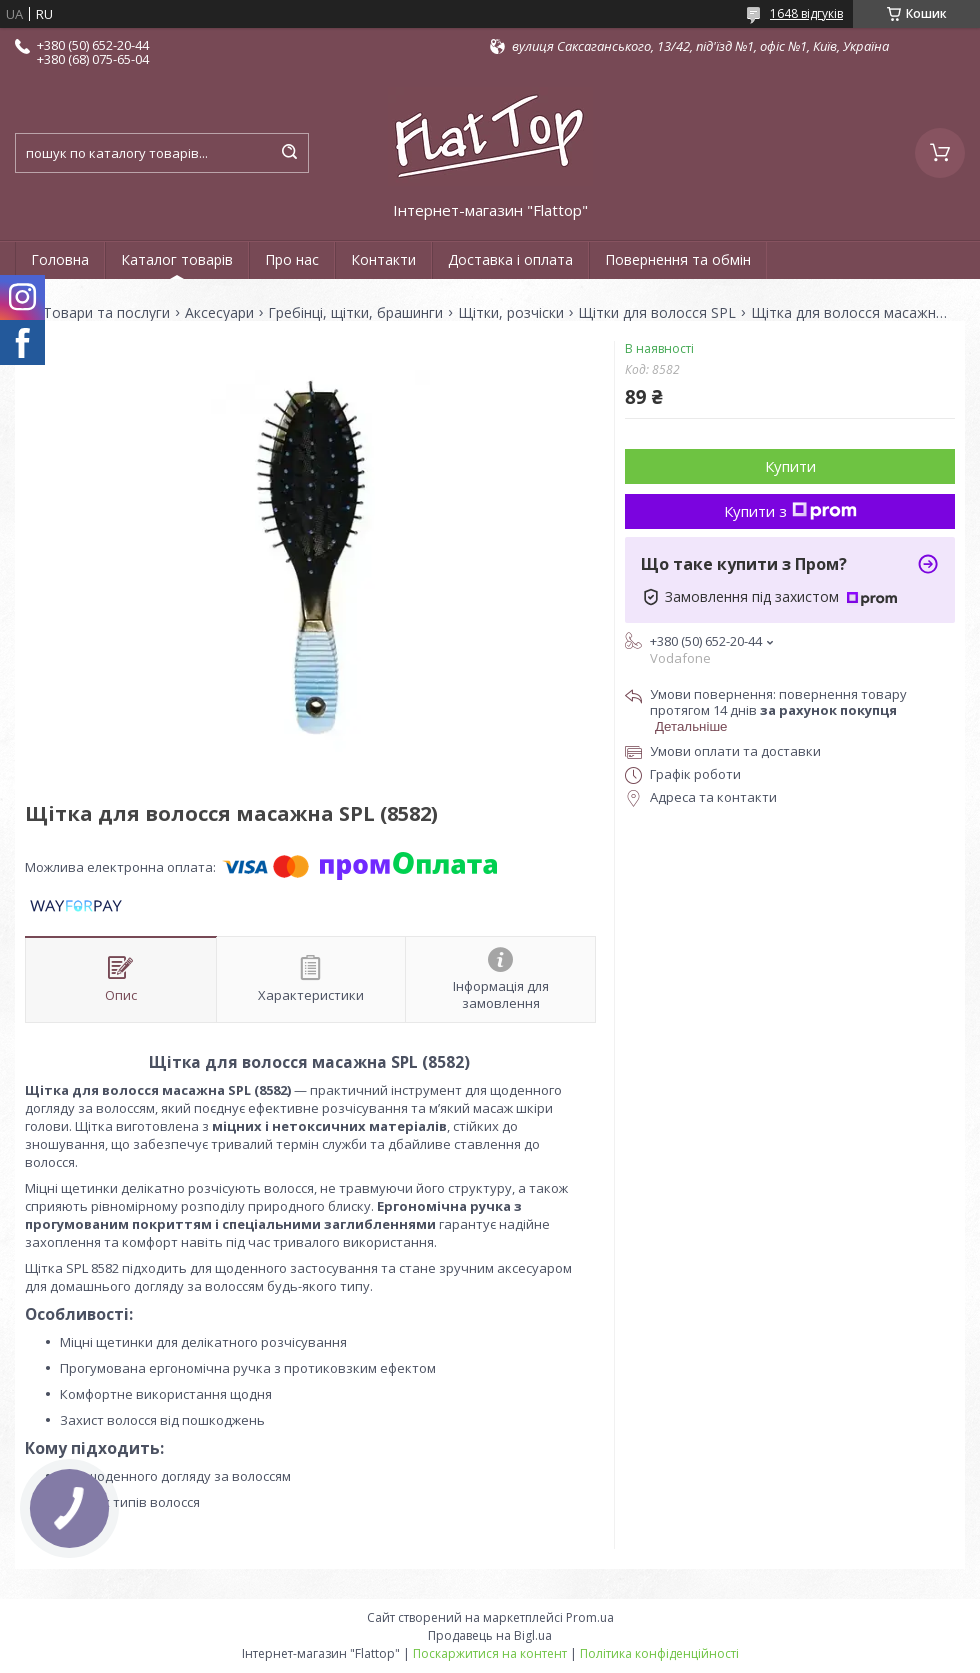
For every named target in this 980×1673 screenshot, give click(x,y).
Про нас (292, 259)
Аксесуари (219, 313)
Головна (60, 259)
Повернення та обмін (678, 259)
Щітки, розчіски (511, 313)
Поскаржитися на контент (490, 1653)
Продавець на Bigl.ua (490, 1635)
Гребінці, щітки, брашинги (355, 313)
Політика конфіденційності (659, 1653)
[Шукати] (289, 153)
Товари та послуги (106, 313)
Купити (790, 466)
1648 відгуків (806, 13)
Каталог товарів (177, 259)
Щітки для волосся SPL (657, 313)
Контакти (383, 259)
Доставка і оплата (510, 259)
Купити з (790, 511)
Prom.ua (590, 1617)
